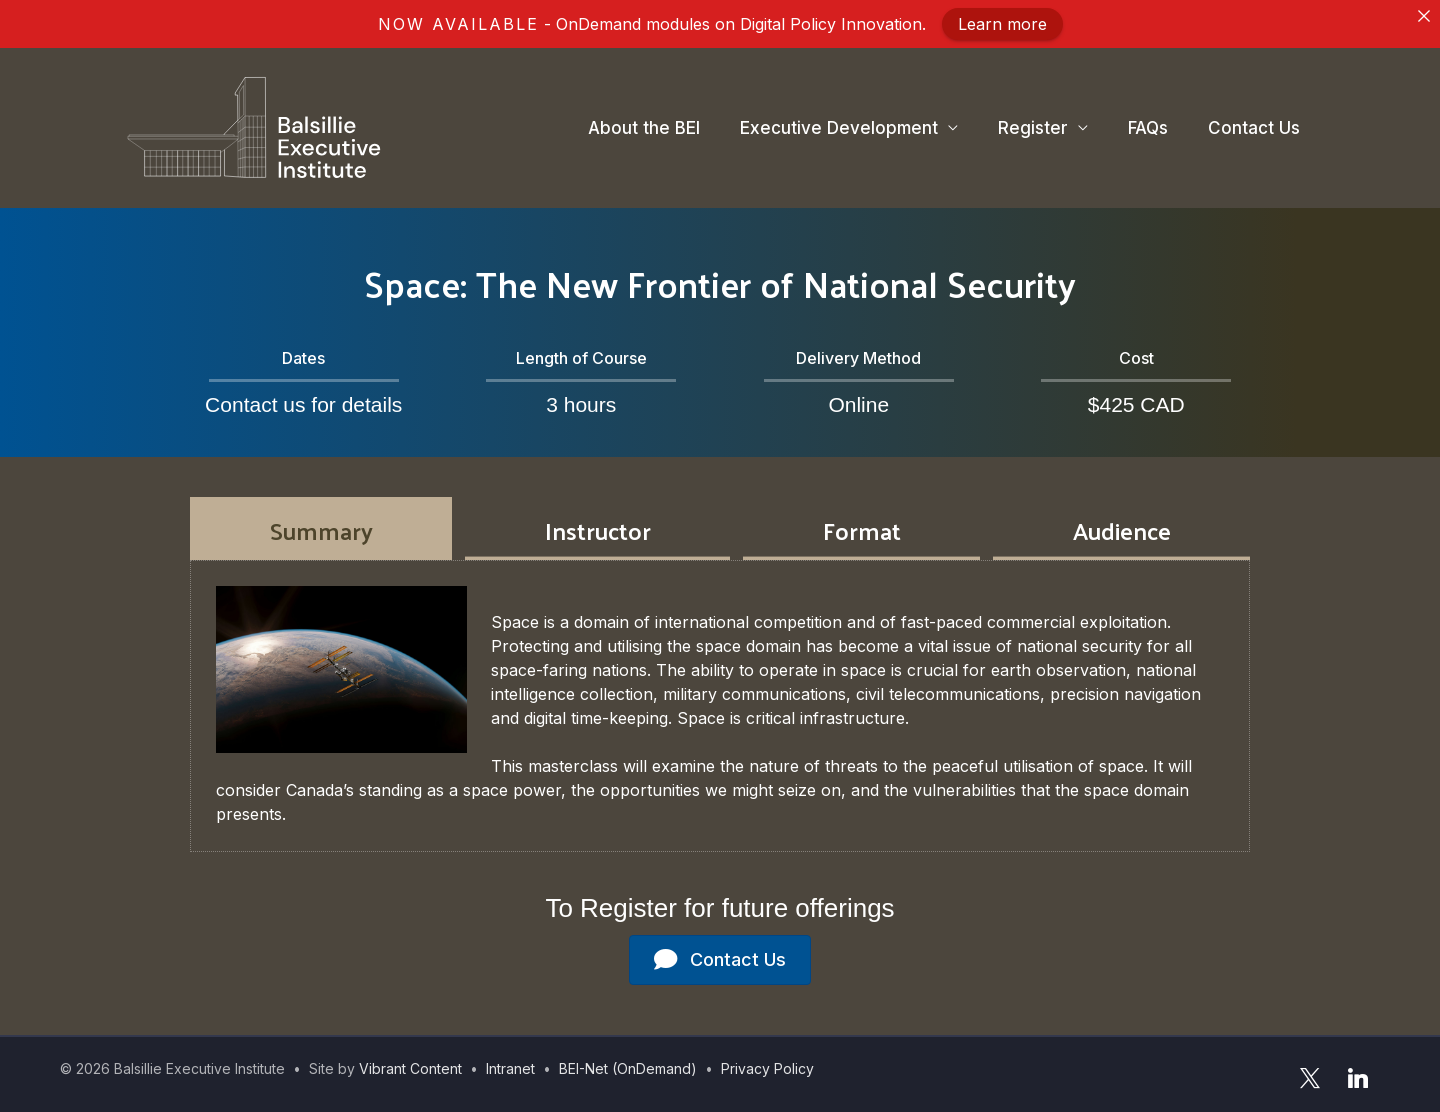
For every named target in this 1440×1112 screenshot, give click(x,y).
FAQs (1148, 128)
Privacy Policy (767, 1068)
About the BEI (644, 128)
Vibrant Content (410, 1068)
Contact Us (1254, 128)
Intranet (510, 1068)
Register (1033, 128)
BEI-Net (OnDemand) (628, 1068)
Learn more (1002, 24)
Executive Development (839, 128)
